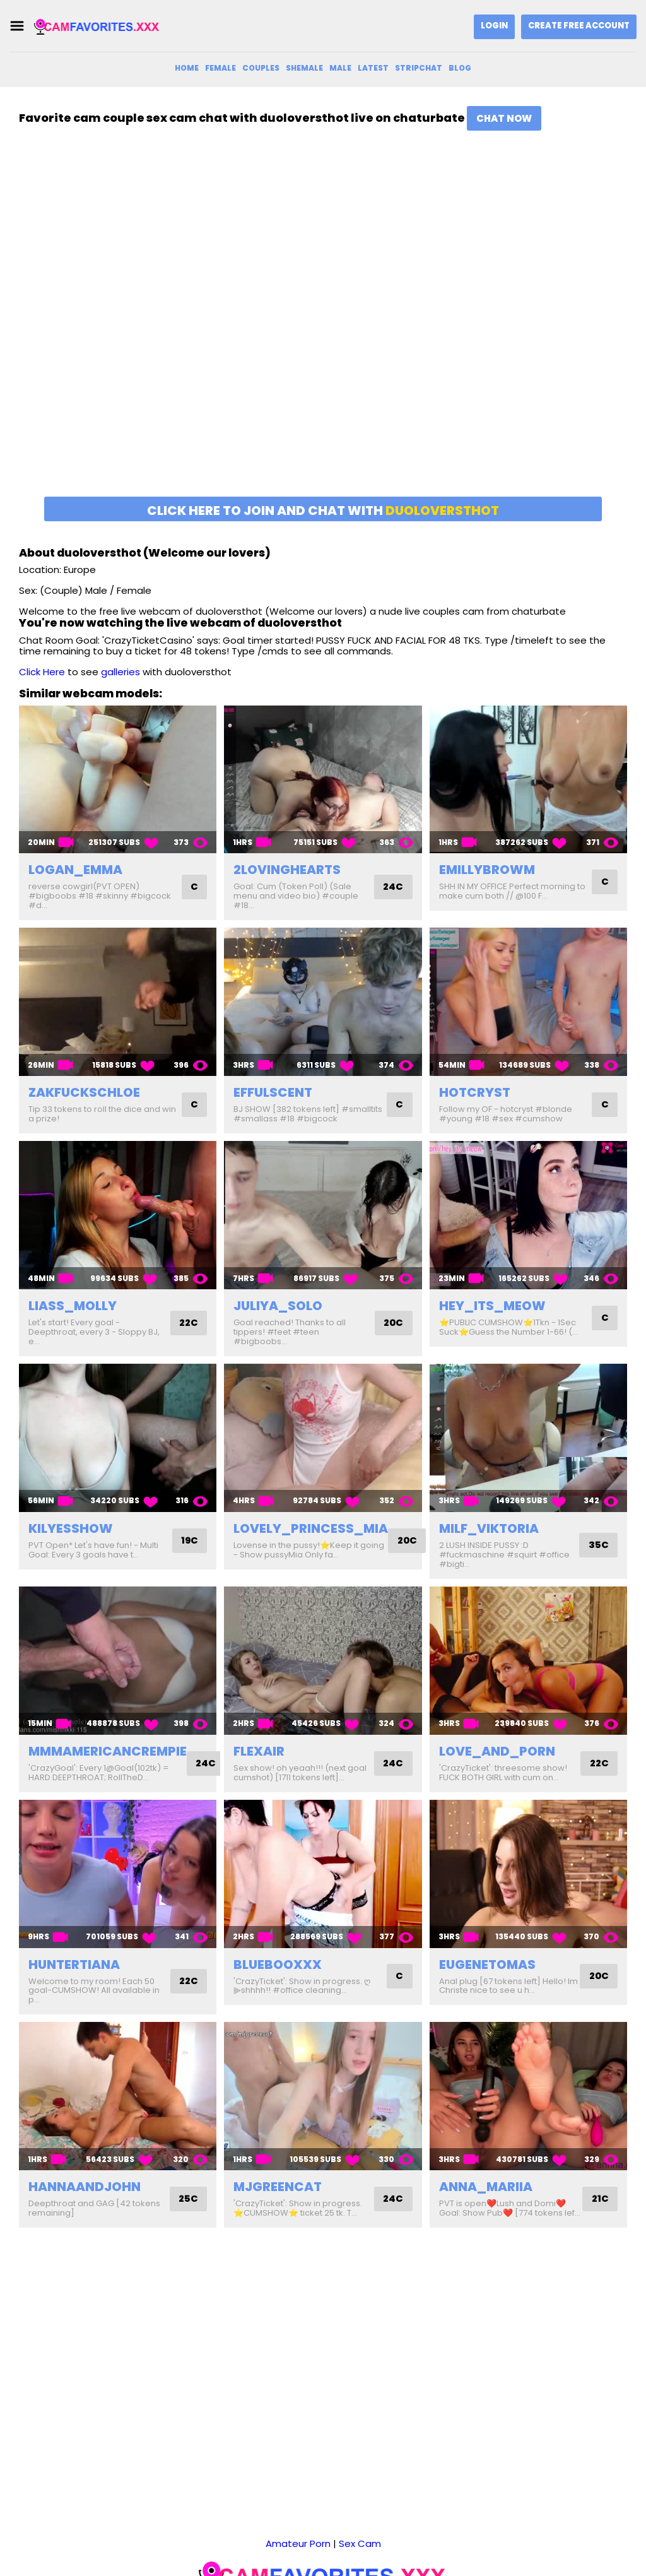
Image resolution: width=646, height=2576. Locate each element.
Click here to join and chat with (323, 510)
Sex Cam (360, 2477)
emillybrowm (487, 869)
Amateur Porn (298, 2477)
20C (393, 1323)
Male (340, 67)
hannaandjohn (84, 2186)
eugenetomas (487, 1964)
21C (599, 2199)
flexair (259, 1751)
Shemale (304, 67)
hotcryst (474, 1092)
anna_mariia (485, 2186)
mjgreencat (277, 2186)
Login (494, 26)
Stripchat (418, 67)
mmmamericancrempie (107, 1751)
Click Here (42, 671)
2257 (443, 2544)
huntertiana (74, 1964)
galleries (120, 671)
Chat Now (504, 118)
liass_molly (72, 1306)
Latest (373, 67)
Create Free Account (579, 26)
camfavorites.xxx (315, 2544)
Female (220, 67)
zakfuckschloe (84, 1092)
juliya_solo (277, 1306)
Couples (260, 67)
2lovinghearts (287, 869)
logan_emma (75, 869)
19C (188, 1540)
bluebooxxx (277, 1964)
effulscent (272, 1092)
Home (187, 67)
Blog (460, 67)
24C (393, 887)
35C (598, 1545)
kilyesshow (70, 1528)
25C (187, 2199)
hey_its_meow (492, 1306)
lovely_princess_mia (310, 1528)
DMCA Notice (393, 2544)
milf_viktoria (489, 1528)
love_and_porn (497, 1751)
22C (188, 1323)
